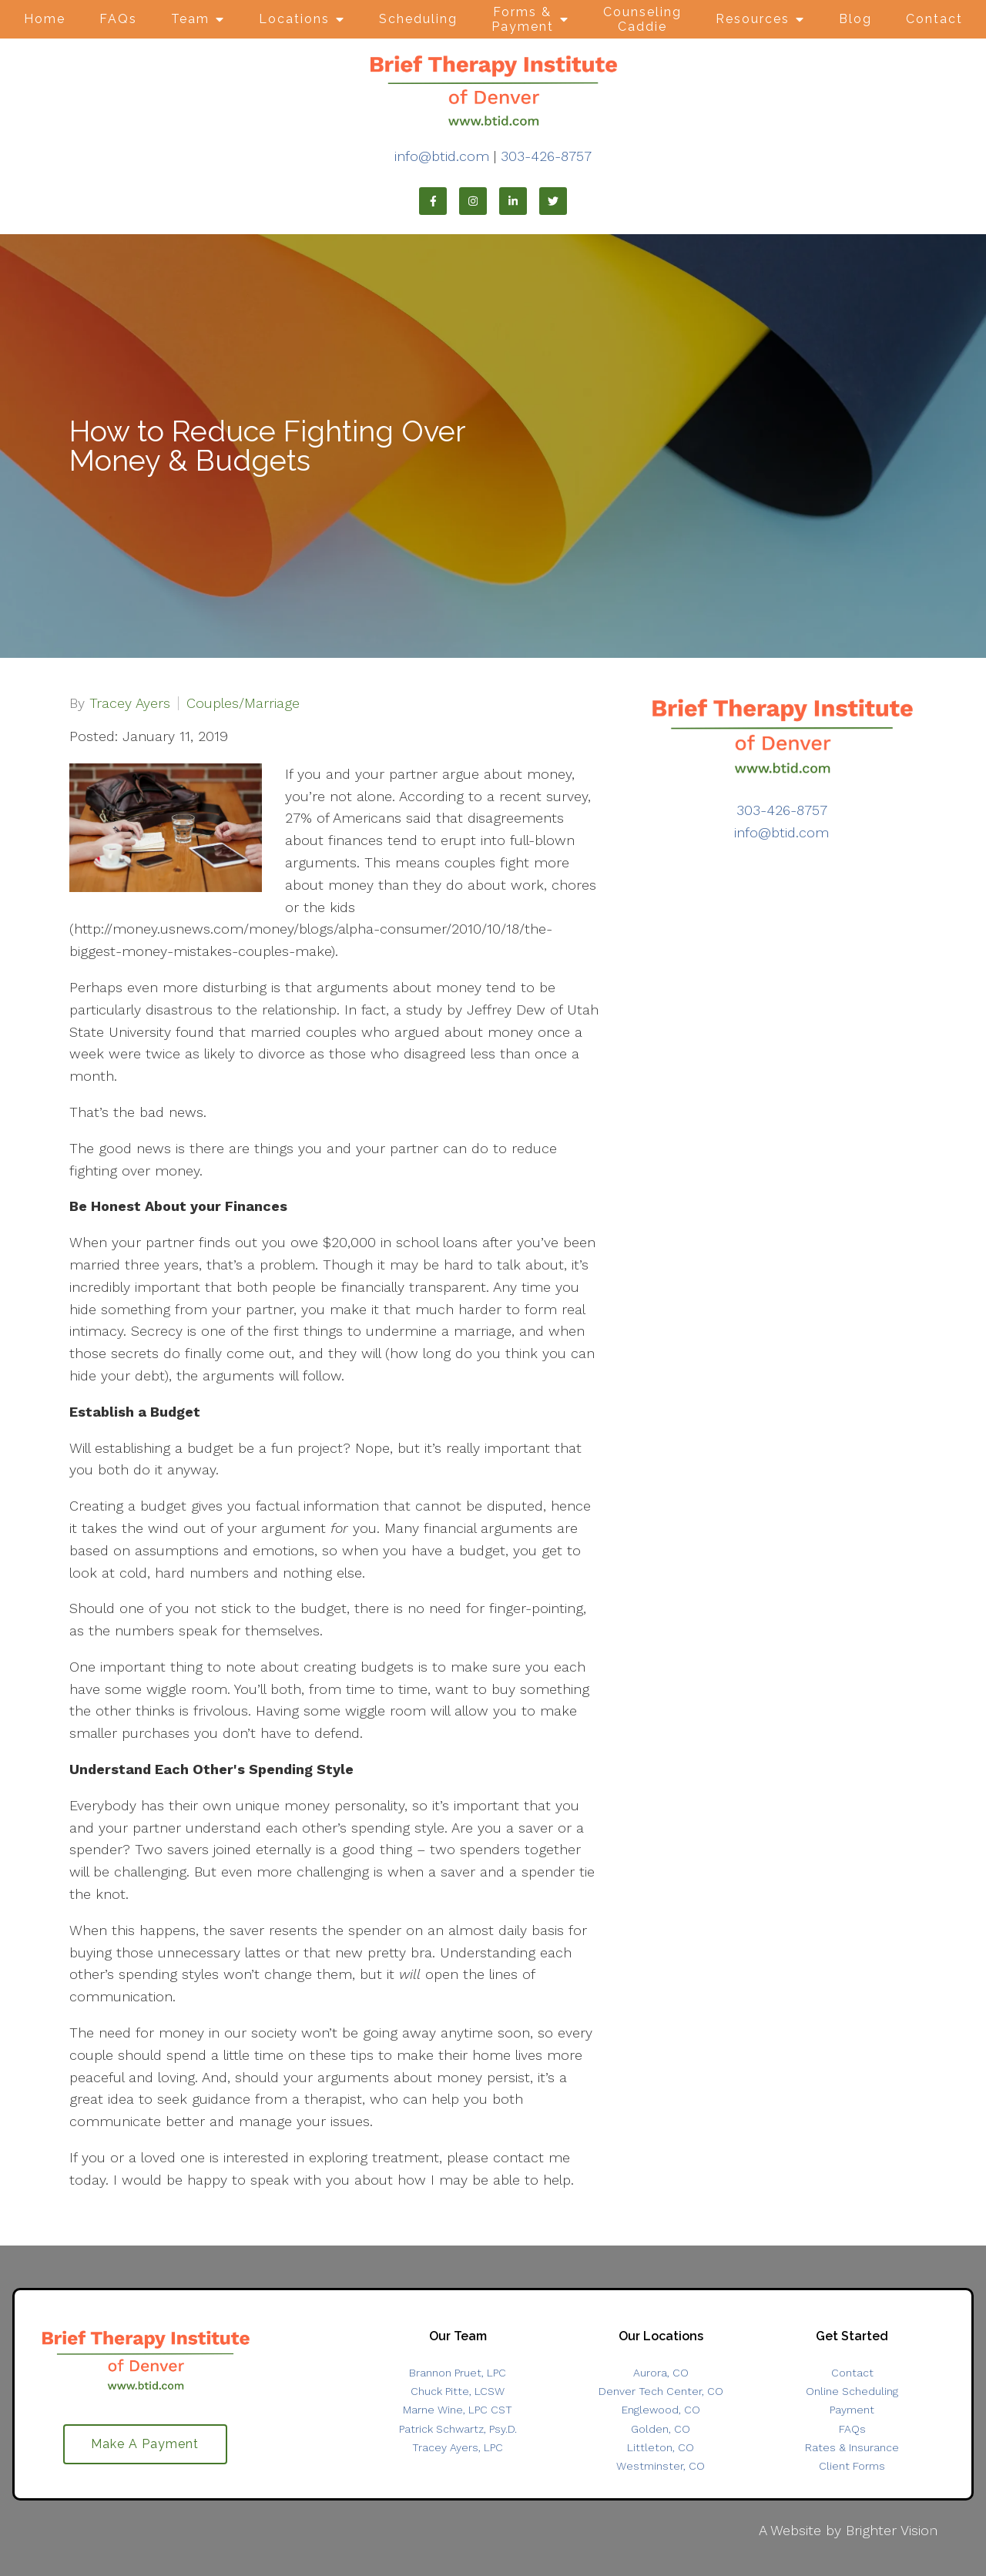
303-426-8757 (546, 156)
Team (190, 19)
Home (44, 19)
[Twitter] (553, 201)
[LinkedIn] (513, 201)
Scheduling (418, 19)
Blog (855, 19)
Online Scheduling (852, 2391)
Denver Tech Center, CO (661, 2391)
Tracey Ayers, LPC (457, 2447)
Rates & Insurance (852, 2447)
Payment (852, 2409)
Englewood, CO (661, 2409)
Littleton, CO (660, 2447)
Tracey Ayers (129, 703)
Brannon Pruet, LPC (457, 2372)
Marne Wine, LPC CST (457, 2409)
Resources (753, 19)
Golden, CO (660, 2429)
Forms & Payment (522, 19)
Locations (294, 19)
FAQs (118, 19)
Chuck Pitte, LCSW (458, 2391)
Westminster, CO (660, 2466)
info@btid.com (441, 156)
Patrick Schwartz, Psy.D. (458, 2429)
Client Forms (852, 2466)
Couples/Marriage (243, 703)
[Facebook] (433, 201)
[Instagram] (473, 201)
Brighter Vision (891, 2530)
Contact (934, 19)
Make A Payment (145, 2444)
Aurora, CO (661, 2372)
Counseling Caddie (642, 19)
